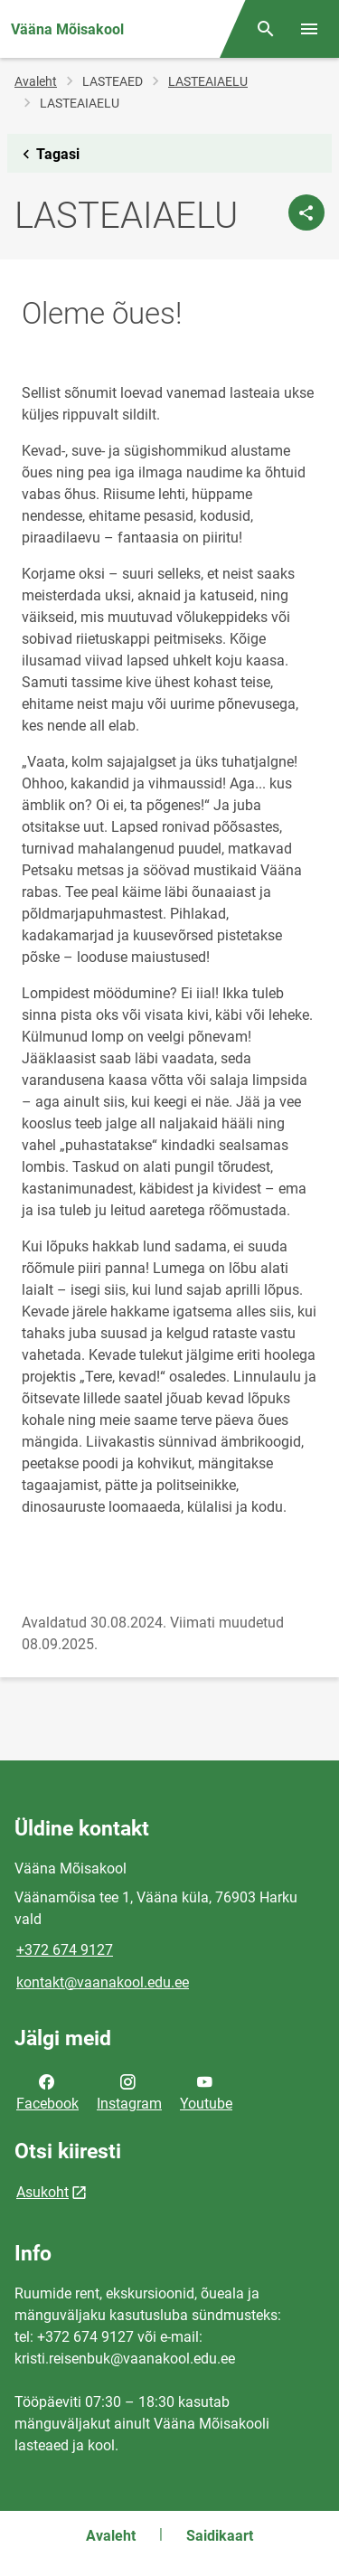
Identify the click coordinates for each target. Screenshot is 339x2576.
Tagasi (47, 154)
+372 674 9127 (64, 1949)
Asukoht (42, 2192)
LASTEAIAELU (208, 81)
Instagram (129, 2091)
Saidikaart (219, 2535)
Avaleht (35, 81)
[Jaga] (306, 212)
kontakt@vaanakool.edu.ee (102, 1982)
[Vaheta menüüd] (309, 29)
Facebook (47, 2091)
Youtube (206, 2091)
